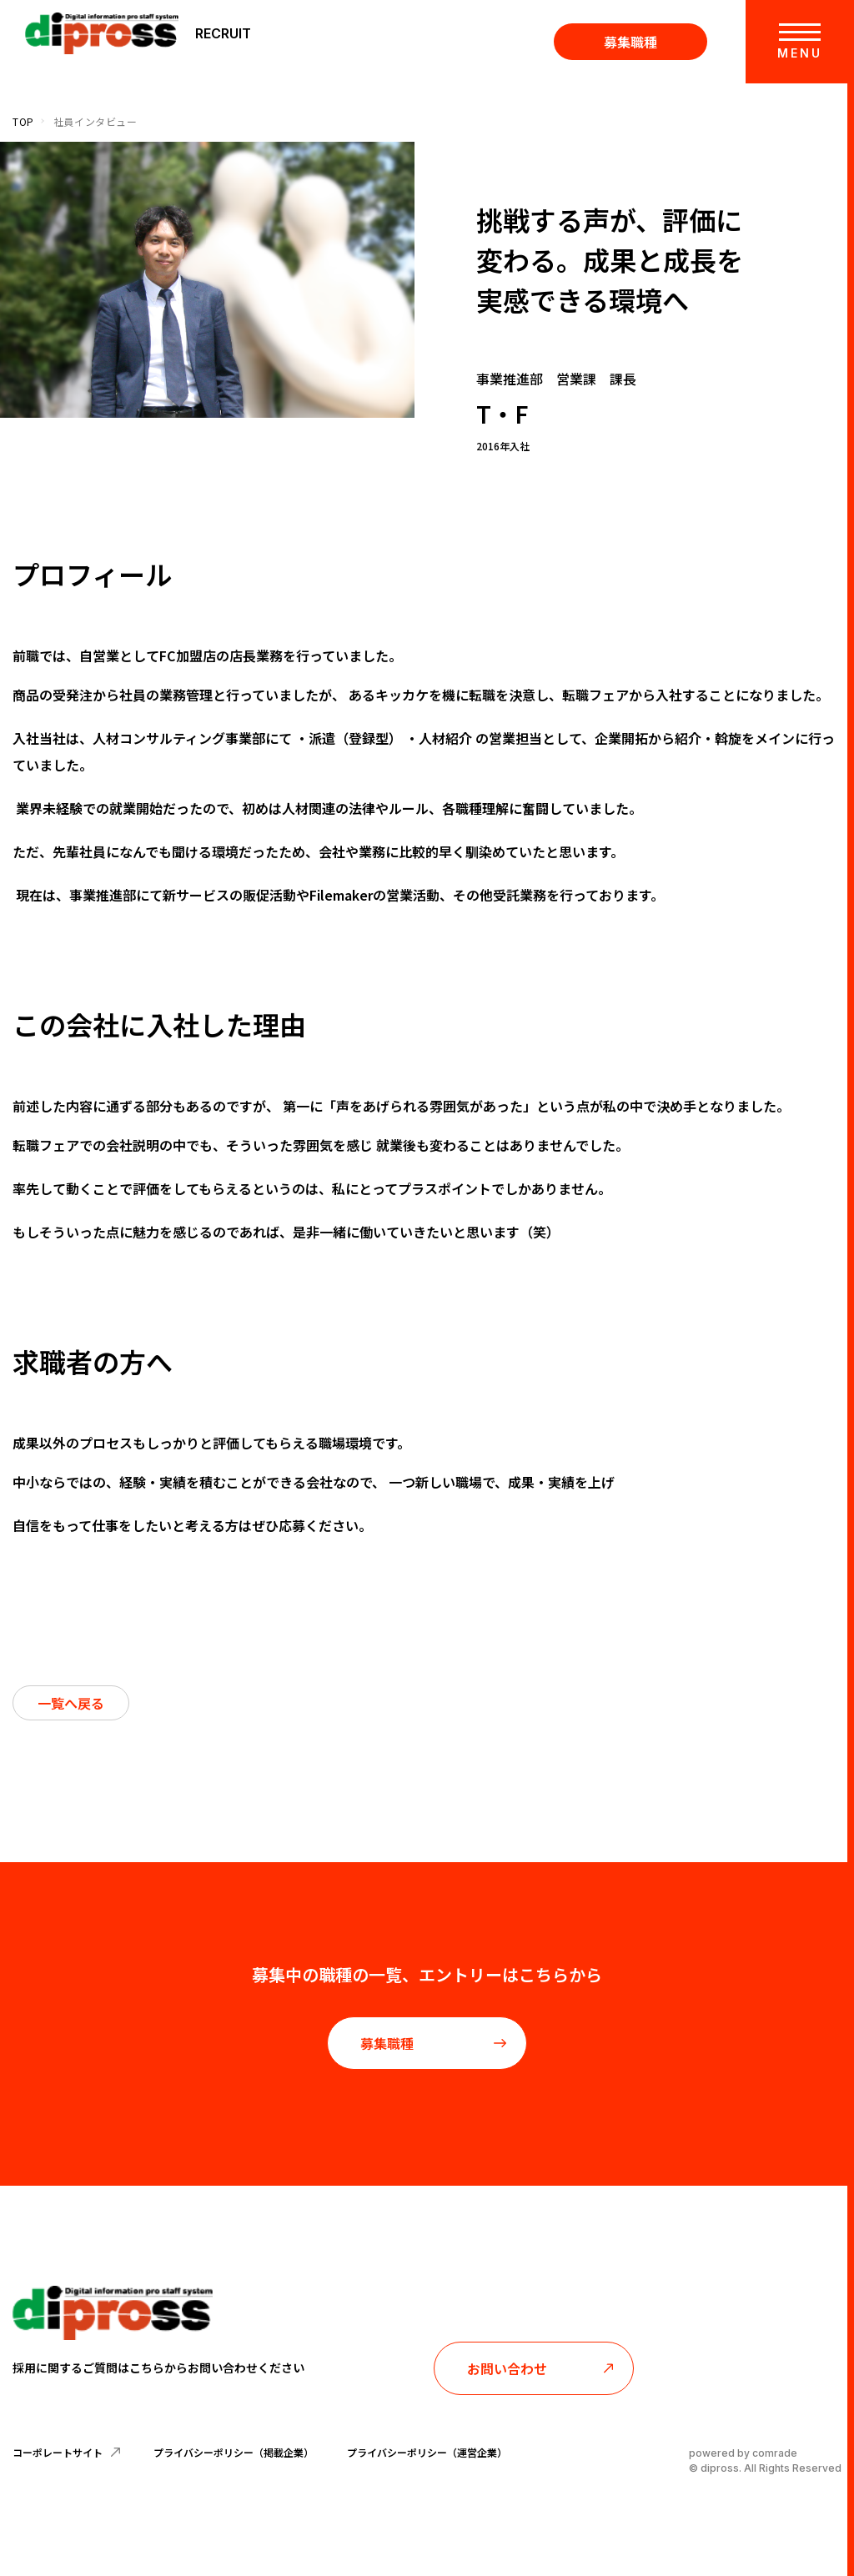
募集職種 (630, 42)
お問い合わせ (541, 2368)
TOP (23, 121)
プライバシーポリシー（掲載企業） (233, 2452)
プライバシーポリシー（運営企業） (427, 2452)
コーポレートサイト (66, 2452)
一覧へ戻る (71, 1703)
